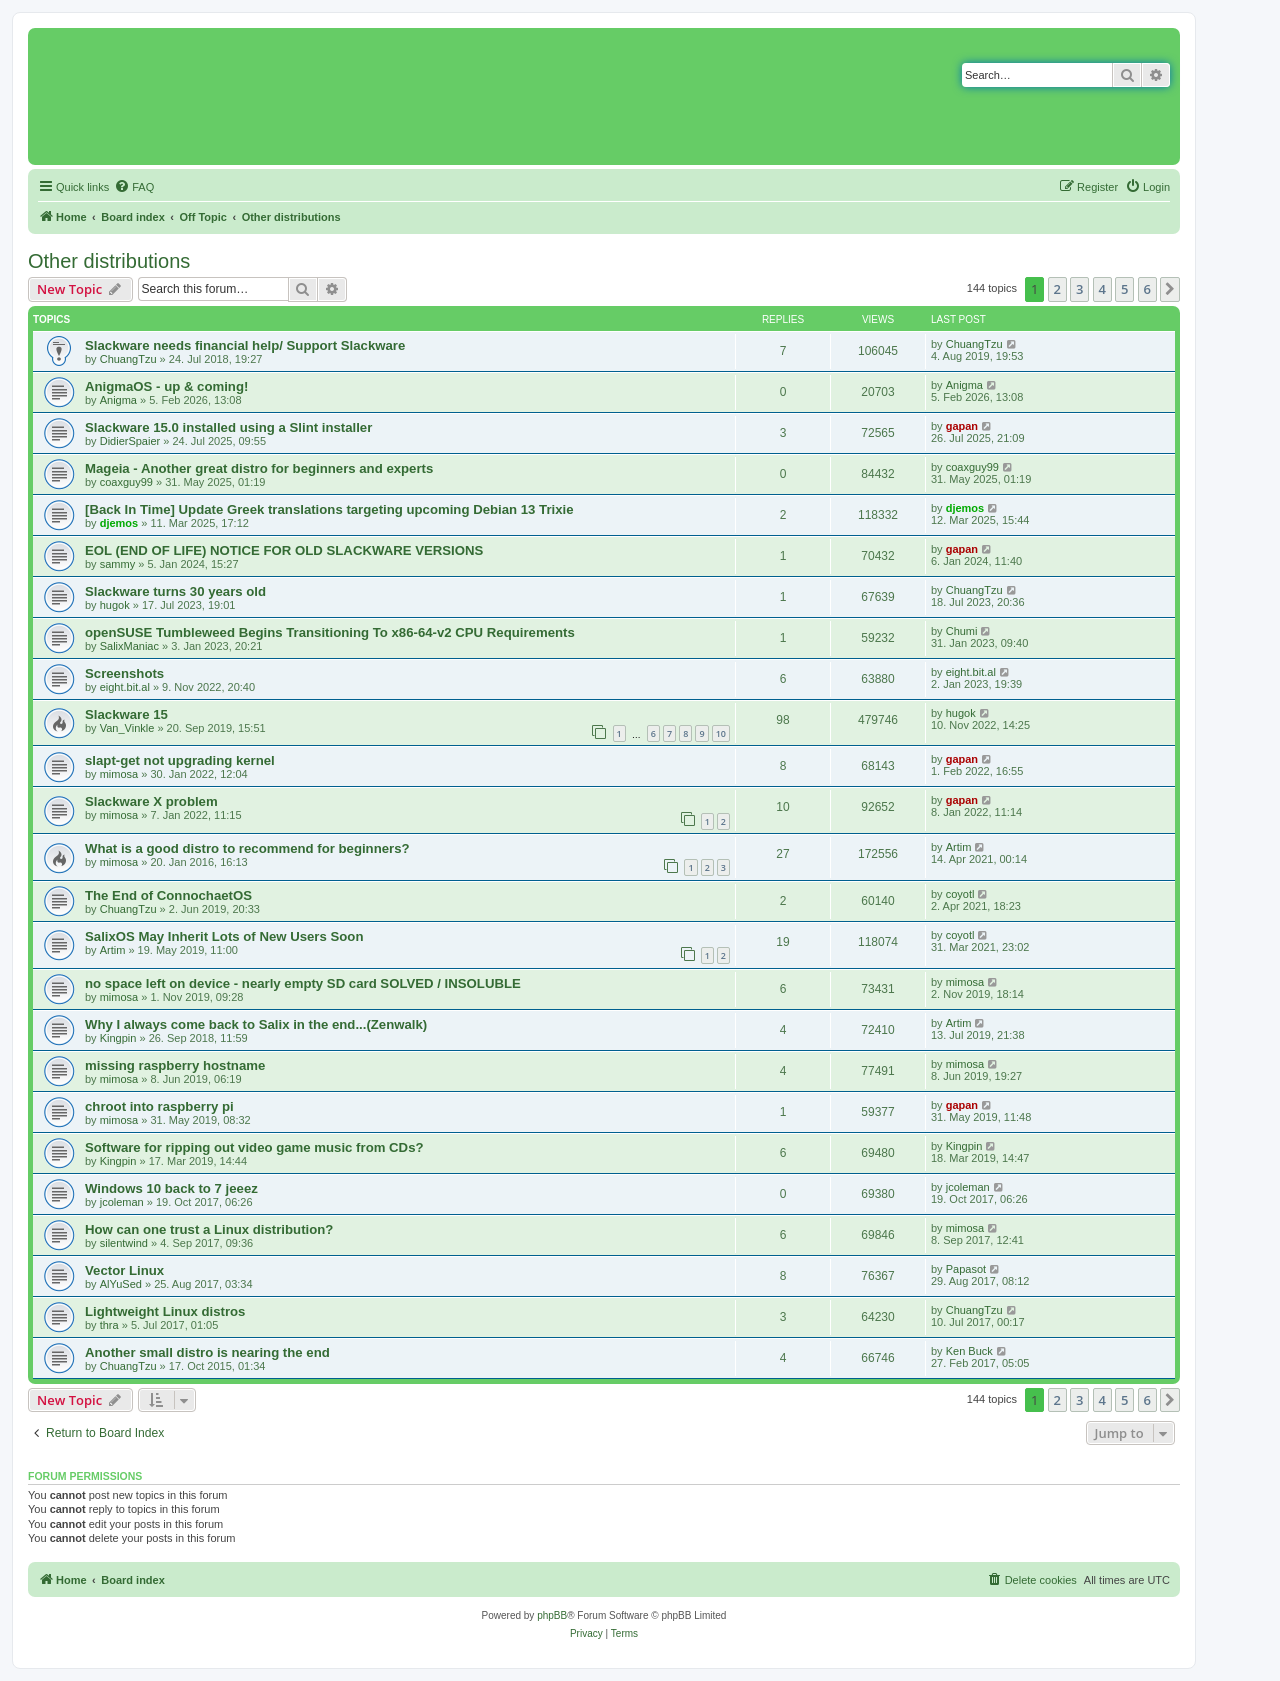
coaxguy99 (126, 482)
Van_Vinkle (127, 728)
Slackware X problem (151, 801)
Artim (959, 847)
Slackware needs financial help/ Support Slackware (245, 345)
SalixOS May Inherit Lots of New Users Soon (224, 936)
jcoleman (122, 1202)
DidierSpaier (130, 441)
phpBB (552, 1615)
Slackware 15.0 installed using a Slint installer (228, 427)
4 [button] (1102, 289)
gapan (962, 426)
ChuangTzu (128, 359)
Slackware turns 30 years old (175, 591)
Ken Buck (969, 1351)
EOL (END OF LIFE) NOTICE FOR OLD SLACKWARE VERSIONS (284, 550)
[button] (1170, 289)
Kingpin (118, 1038)
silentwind (124, 1243)
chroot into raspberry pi (159, 1106)
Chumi (962, 631)
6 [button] (1147, 289)
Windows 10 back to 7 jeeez (171, 1188)
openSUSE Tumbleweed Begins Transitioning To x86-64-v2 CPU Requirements (330, 632)
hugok (115, 605)
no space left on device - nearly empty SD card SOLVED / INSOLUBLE (303, 983)
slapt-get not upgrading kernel (180, 760)
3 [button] (1079, 289)
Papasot (966, 1269)
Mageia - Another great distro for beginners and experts (259, 468)
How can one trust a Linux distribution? (209, 1229)
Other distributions (109, 261)
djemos (119, 523)
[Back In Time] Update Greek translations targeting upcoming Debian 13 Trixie (329, 509)
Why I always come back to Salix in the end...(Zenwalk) (256, 1024)
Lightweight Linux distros (165, 1311)
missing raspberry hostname (175, 1065)
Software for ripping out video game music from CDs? (254, 1147)
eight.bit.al (125, 687)
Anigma (118, 400)
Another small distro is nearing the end (207, 1352)
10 (721, 733)
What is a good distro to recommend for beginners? (247, 848)
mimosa (119, 774)
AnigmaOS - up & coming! (166, 386)
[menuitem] (134, 187)
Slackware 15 (126, 714)
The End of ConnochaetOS (168, 895)
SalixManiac (129, 646)
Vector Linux (124, 1270)
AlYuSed (121, 1284)
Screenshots (124, 673)
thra (109, 1325)
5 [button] (1124, 289)
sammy (117, 564)
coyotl (960, 894)
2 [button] (1057, 289)
